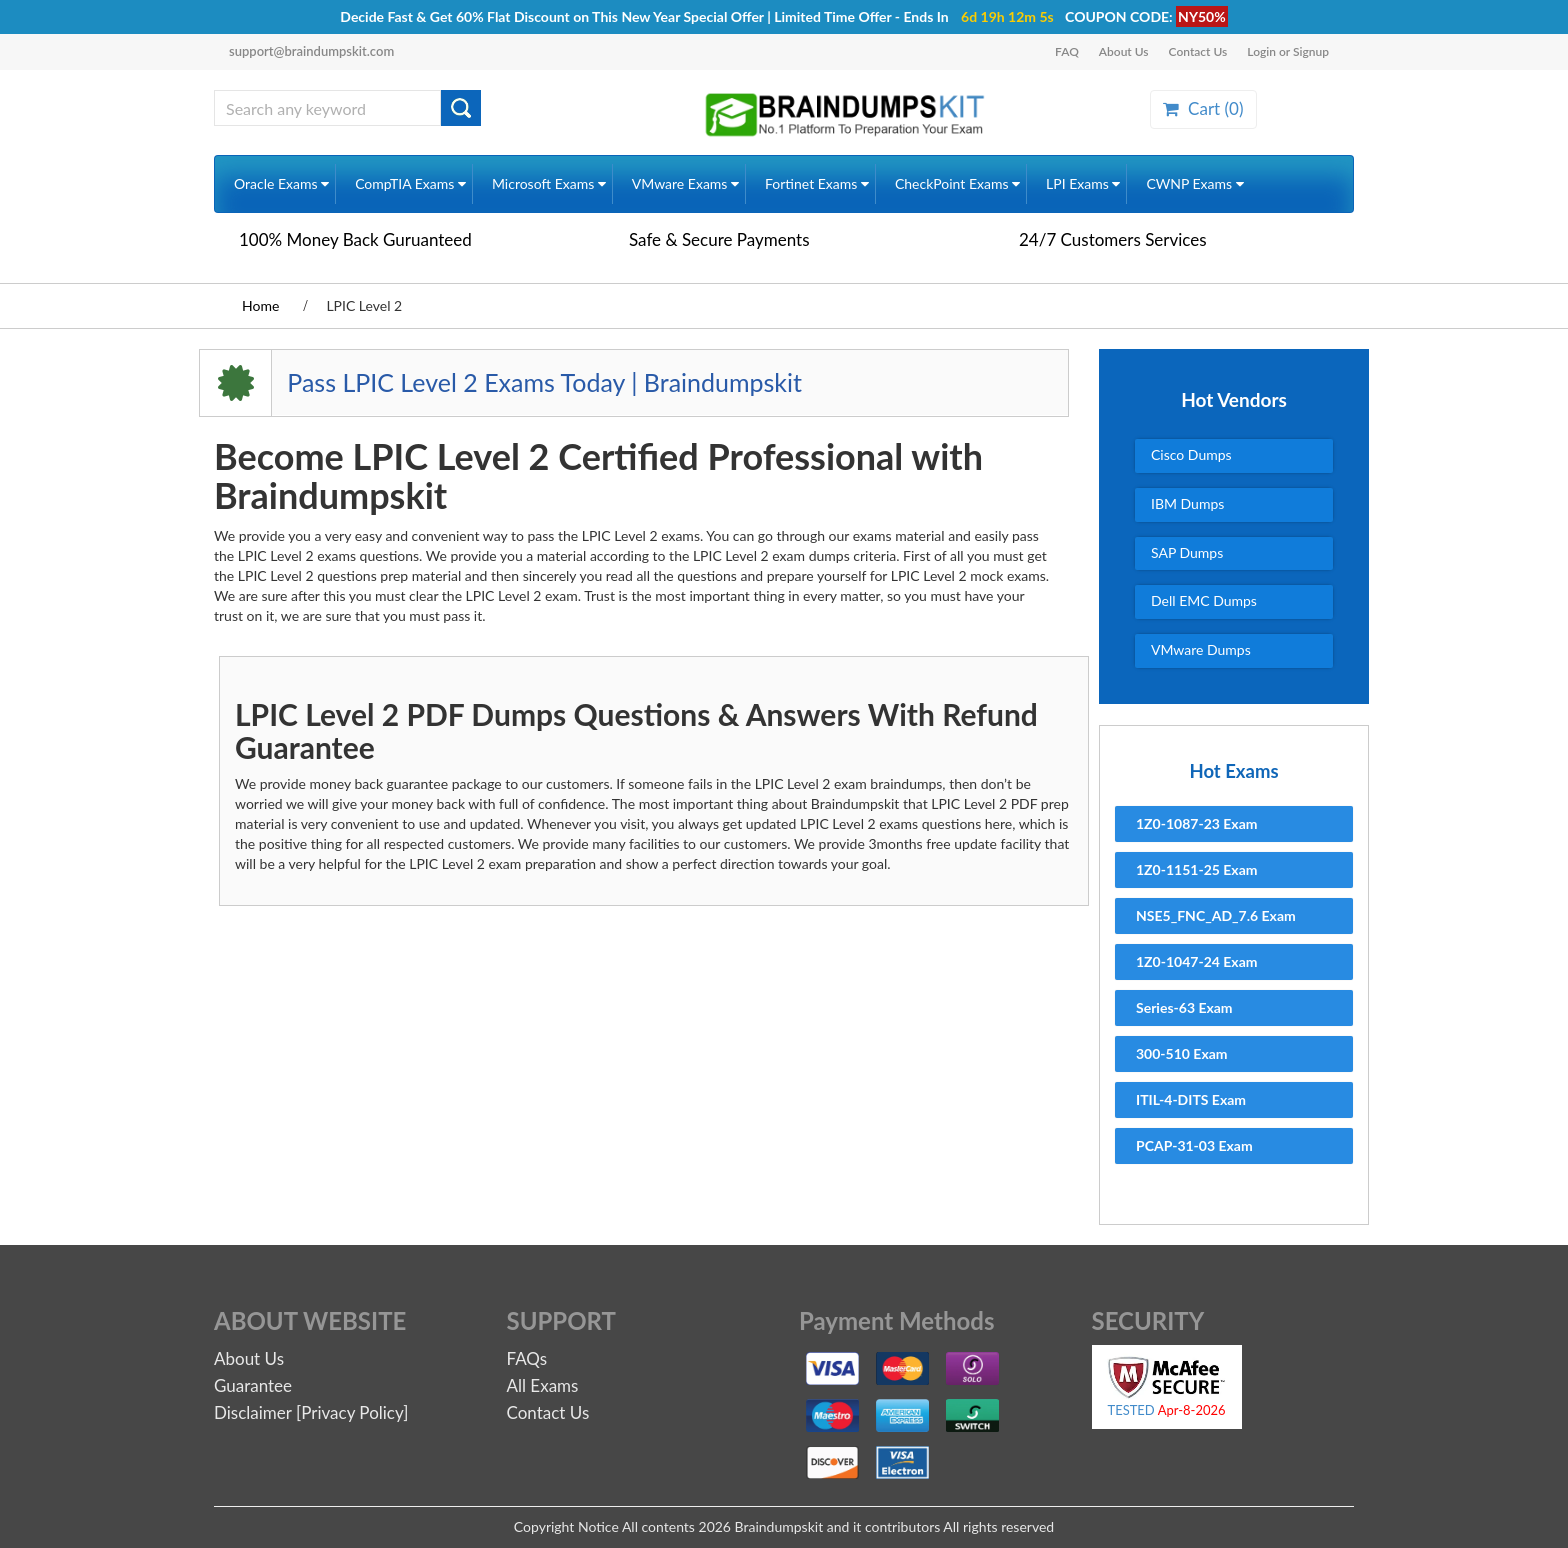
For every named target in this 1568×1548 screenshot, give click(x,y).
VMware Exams (685, 183)
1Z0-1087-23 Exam (1196, 823)
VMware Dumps (1201, 649)
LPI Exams (1083, 183)
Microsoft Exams (549, 183)
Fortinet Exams (817, 183)
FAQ (1067, 51)
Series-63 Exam (1184, 1007)
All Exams (543, 1385)
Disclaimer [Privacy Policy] (311, 1412)
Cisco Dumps (1191, 454)
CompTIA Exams (410, 183)
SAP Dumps (1187, 552)
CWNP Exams (1194, 183)
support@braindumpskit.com (311, 51)
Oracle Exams (281, 183)
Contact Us (1198, 51)
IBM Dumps (1187, 503)
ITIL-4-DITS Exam (1191, 1099)
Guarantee (253, 1385)
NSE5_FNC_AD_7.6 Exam (1216, 915)
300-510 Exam (1182, 1053)
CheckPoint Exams (957, 183)
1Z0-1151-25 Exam (1196, 869)
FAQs (527, 1358)
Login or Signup (1288, 51)
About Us (1124, 51)
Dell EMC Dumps (1204, 600)
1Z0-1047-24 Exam (1196, 961)
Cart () (1203, 108)
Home (260, 305)
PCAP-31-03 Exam (1194, 1145)
